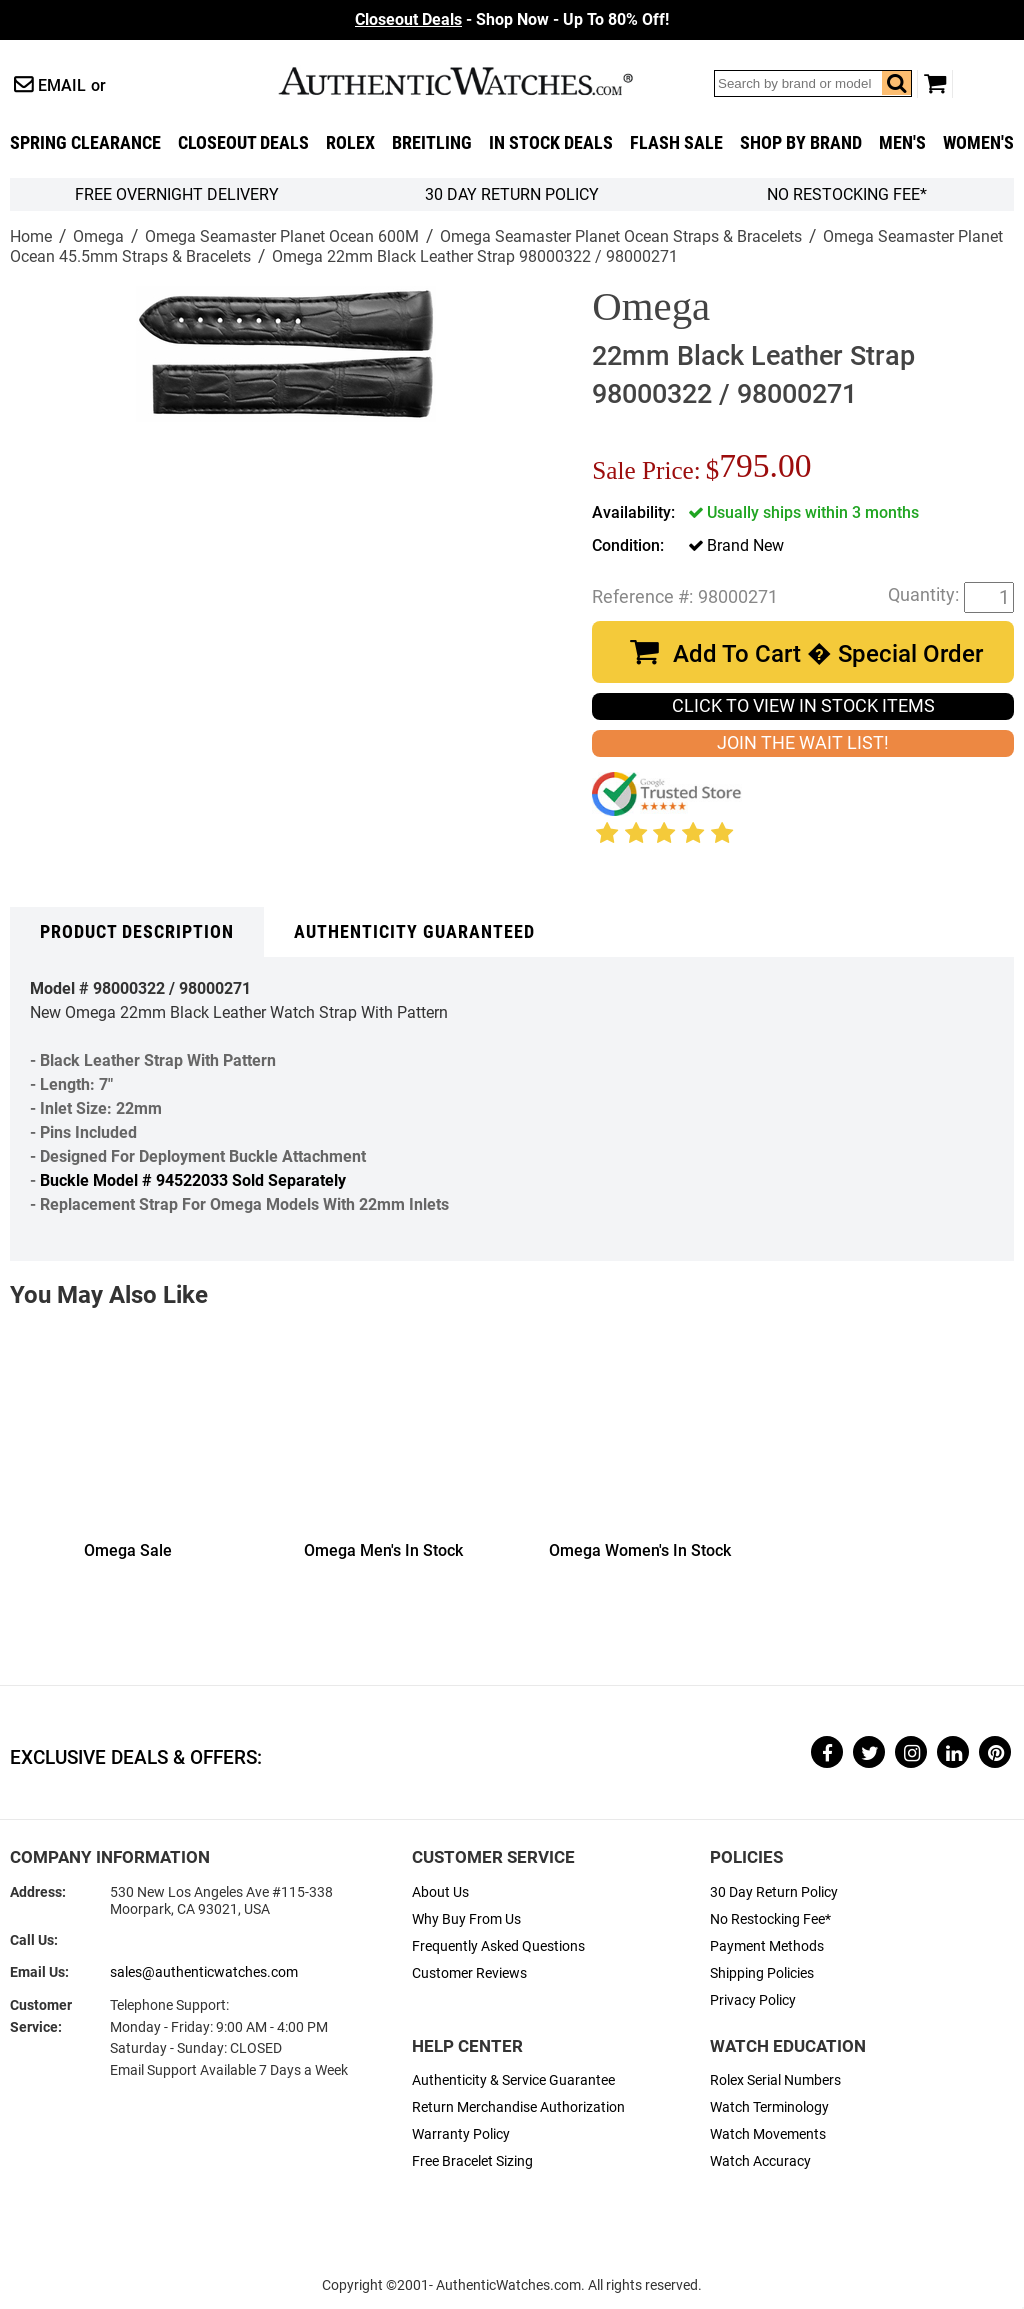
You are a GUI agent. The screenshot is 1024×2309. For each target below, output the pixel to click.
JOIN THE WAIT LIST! (803, 743)
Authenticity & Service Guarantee (513, 2080)
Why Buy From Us (466, 1919)
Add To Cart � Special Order (828, 654)
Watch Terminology (769, 2107)
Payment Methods (767, 1946)
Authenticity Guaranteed (414, 932)
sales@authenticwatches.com (204, 1972)
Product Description (137, 932)
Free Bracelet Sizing (472, 2161)
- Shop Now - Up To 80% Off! (512, 19)
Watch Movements (768, 2134)
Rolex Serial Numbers (775, 2080)
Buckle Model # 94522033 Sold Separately (193, 1180)
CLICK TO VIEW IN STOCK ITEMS (803, 706)
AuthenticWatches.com (477, 81)
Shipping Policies (762, 1973)
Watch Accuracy (760, 2161)
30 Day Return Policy (774, 1892)
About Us (440, 1892)
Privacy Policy (753, 2000)
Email (62, 85)
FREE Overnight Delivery (177, 194)
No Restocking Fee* (847, 194)
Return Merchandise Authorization (518, 2107)
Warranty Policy (461, 2134)
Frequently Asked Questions (498, 1946)
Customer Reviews (469, 1973)
